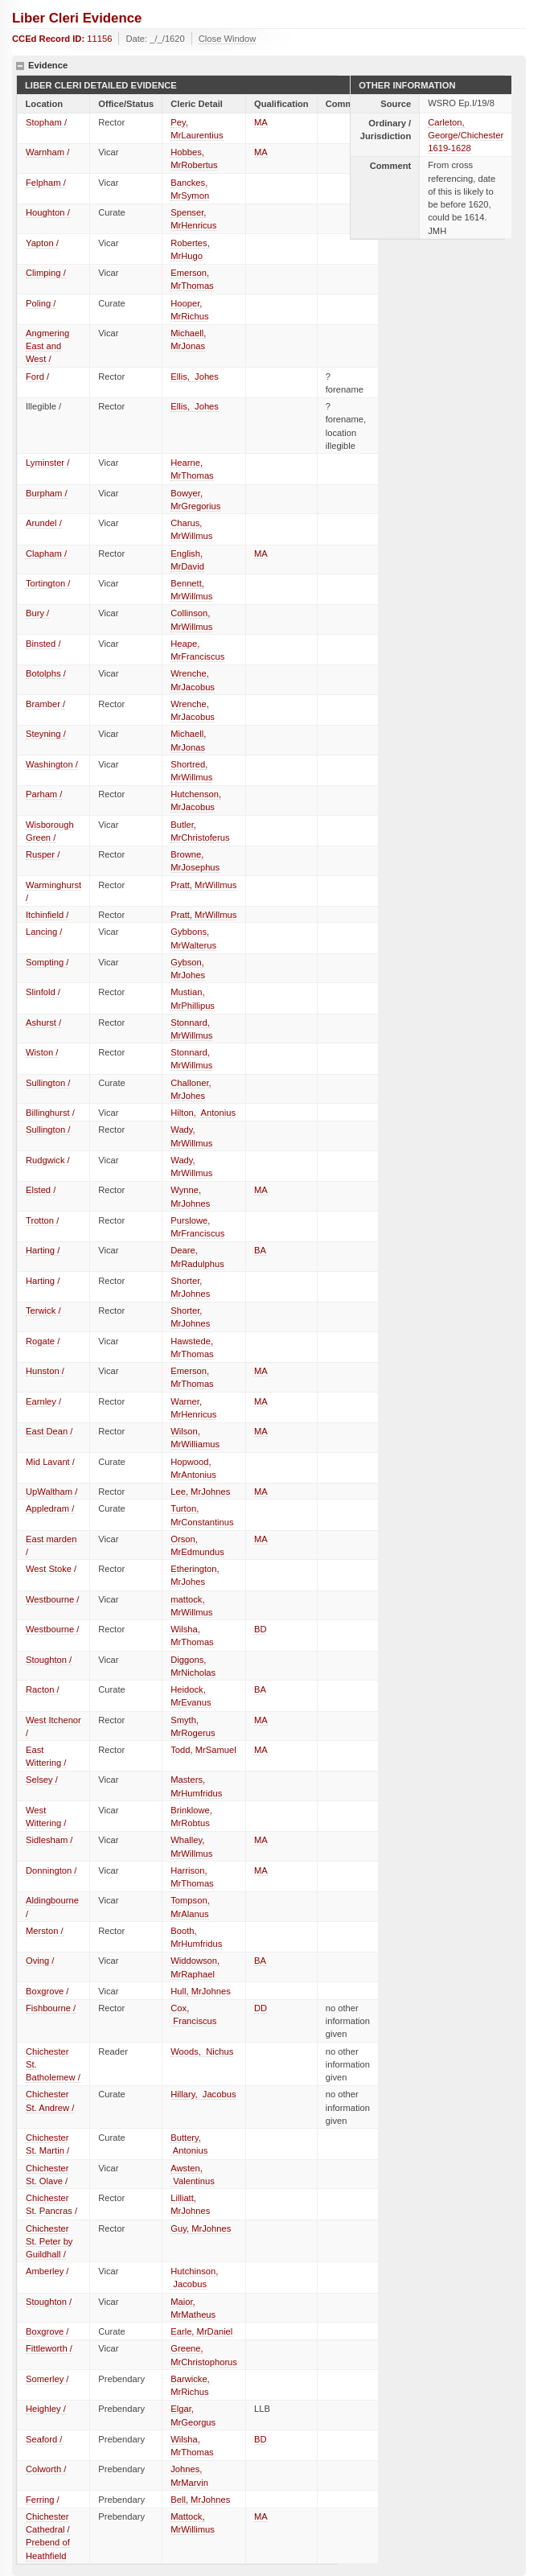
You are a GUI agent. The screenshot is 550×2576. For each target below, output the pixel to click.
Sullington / (48, 1083)
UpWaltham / (51, 1491)
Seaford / (44, 2439)
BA (260, 1250)
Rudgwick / (48, 1160)
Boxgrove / (47, 1991)
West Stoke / (51, 1569)
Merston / (45, 1931)
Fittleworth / (49, 2348)
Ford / (37, 376)
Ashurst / (43, 1022)
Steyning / (46, 734)
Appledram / (50, 1508)
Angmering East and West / (47, 346)
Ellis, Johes (194, 376)
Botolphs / (46, 673)
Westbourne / (52, 1599)
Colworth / (46, 2469)
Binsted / (43, 643)
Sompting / (47, 962)
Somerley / (47, 2379)
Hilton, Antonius (203, 1112)
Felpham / (46, 182)
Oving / (40, 1960)
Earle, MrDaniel (201, 2331)
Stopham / (46, 122)
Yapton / (42, 243)
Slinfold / (43, 992)
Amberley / (47, 2271)
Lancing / (44, 931)
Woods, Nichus (201, 2051)
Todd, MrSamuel (203, 1750)
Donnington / (51, 1870)
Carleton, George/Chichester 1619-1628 (465, 135)
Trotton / (42, 1220)
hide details (20, 66)
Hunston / (45, 1371)
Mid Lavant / (50, 1462)
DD (260, 2008)
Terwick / (43, 1310)
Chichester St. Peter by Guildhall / (49, 2241)
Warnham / (47, 152)
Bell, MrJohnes (200, 2499)
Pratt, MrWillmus (203, 885)
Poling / (40, 303)
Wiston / (42, 1052)
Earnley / (43, 1401)
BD (260, 1629)
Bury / (37, 613)
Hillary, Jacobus (203, 2094)
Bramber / (45, 704)
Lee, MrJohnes (200, 1491)
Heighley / (46, 2408)
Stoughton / (49, 1660)
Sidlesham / (49, 1840)
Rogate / (43, 1341)
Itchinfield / (47, 915)
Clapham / (46, 553)
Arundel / (44, 523)
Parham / (44, 794)
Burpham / (47, 493)
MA (261, 122)
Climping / (46, 273)
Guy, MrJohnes (200, 2228)
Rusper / (43, 854)
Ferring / (43, 2499)
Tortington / (48, 583)
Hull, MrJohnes (200, 1991)
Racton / (43, 1689)
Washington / (52, 764)
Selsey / (42, 1779)
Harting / (43, 1250)
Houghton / (48, 212)
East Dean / (49, 1431)
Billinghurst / (50, 1112)
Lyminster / (47, 462)
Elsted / (40, 1190)
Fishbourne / (51, 2008)
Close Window (228, 38)
